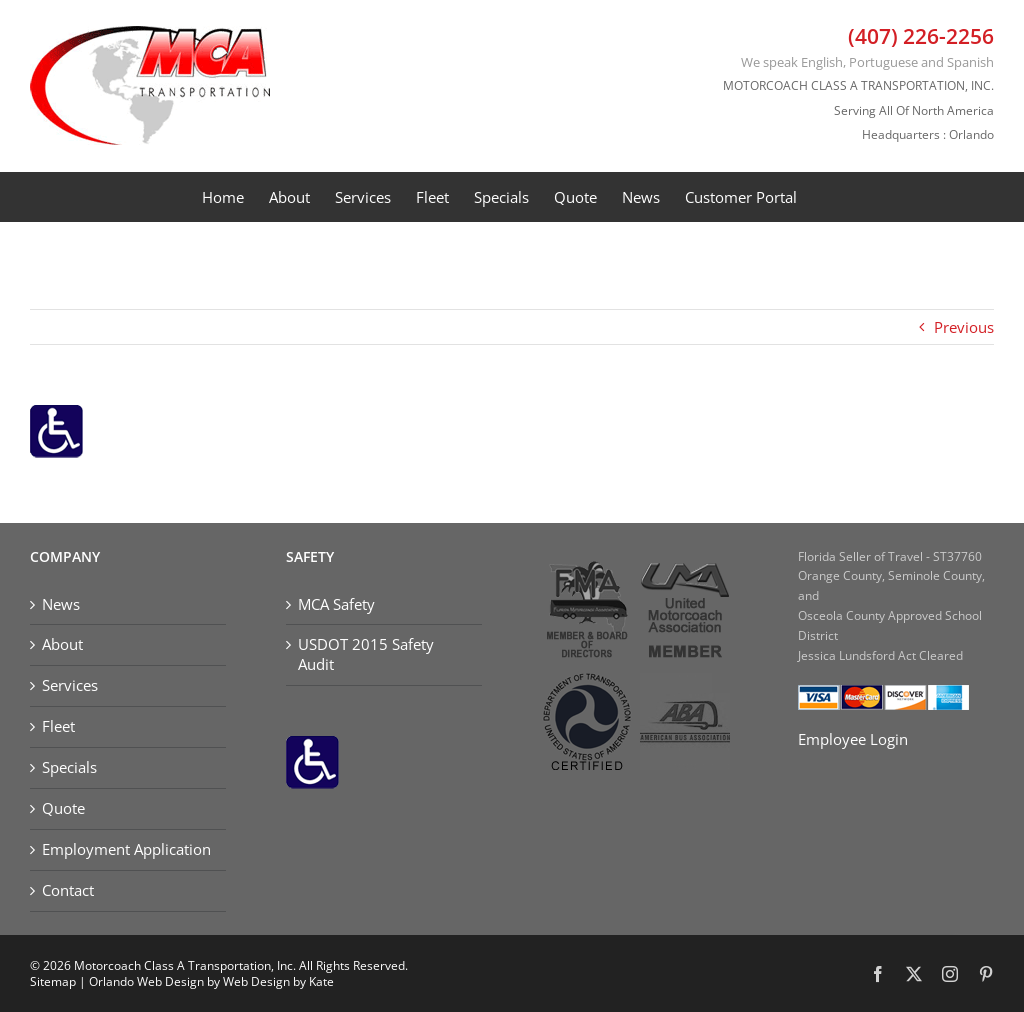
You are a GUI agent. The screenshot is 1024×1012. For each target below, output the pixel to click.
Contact (68, 890)
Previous (964, 327)
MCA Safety (336, 604)
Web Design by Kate (278, 981)
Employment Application (126, 849)
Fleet (58, 726)
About (62, 644)
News (61, 604)
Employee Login (853, 739)
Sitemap (53, 981)
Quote (63, 808)
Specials (69, 767)
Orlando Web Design (146, 981)
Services (70, 685)
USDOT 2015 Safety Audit (366, 654)
